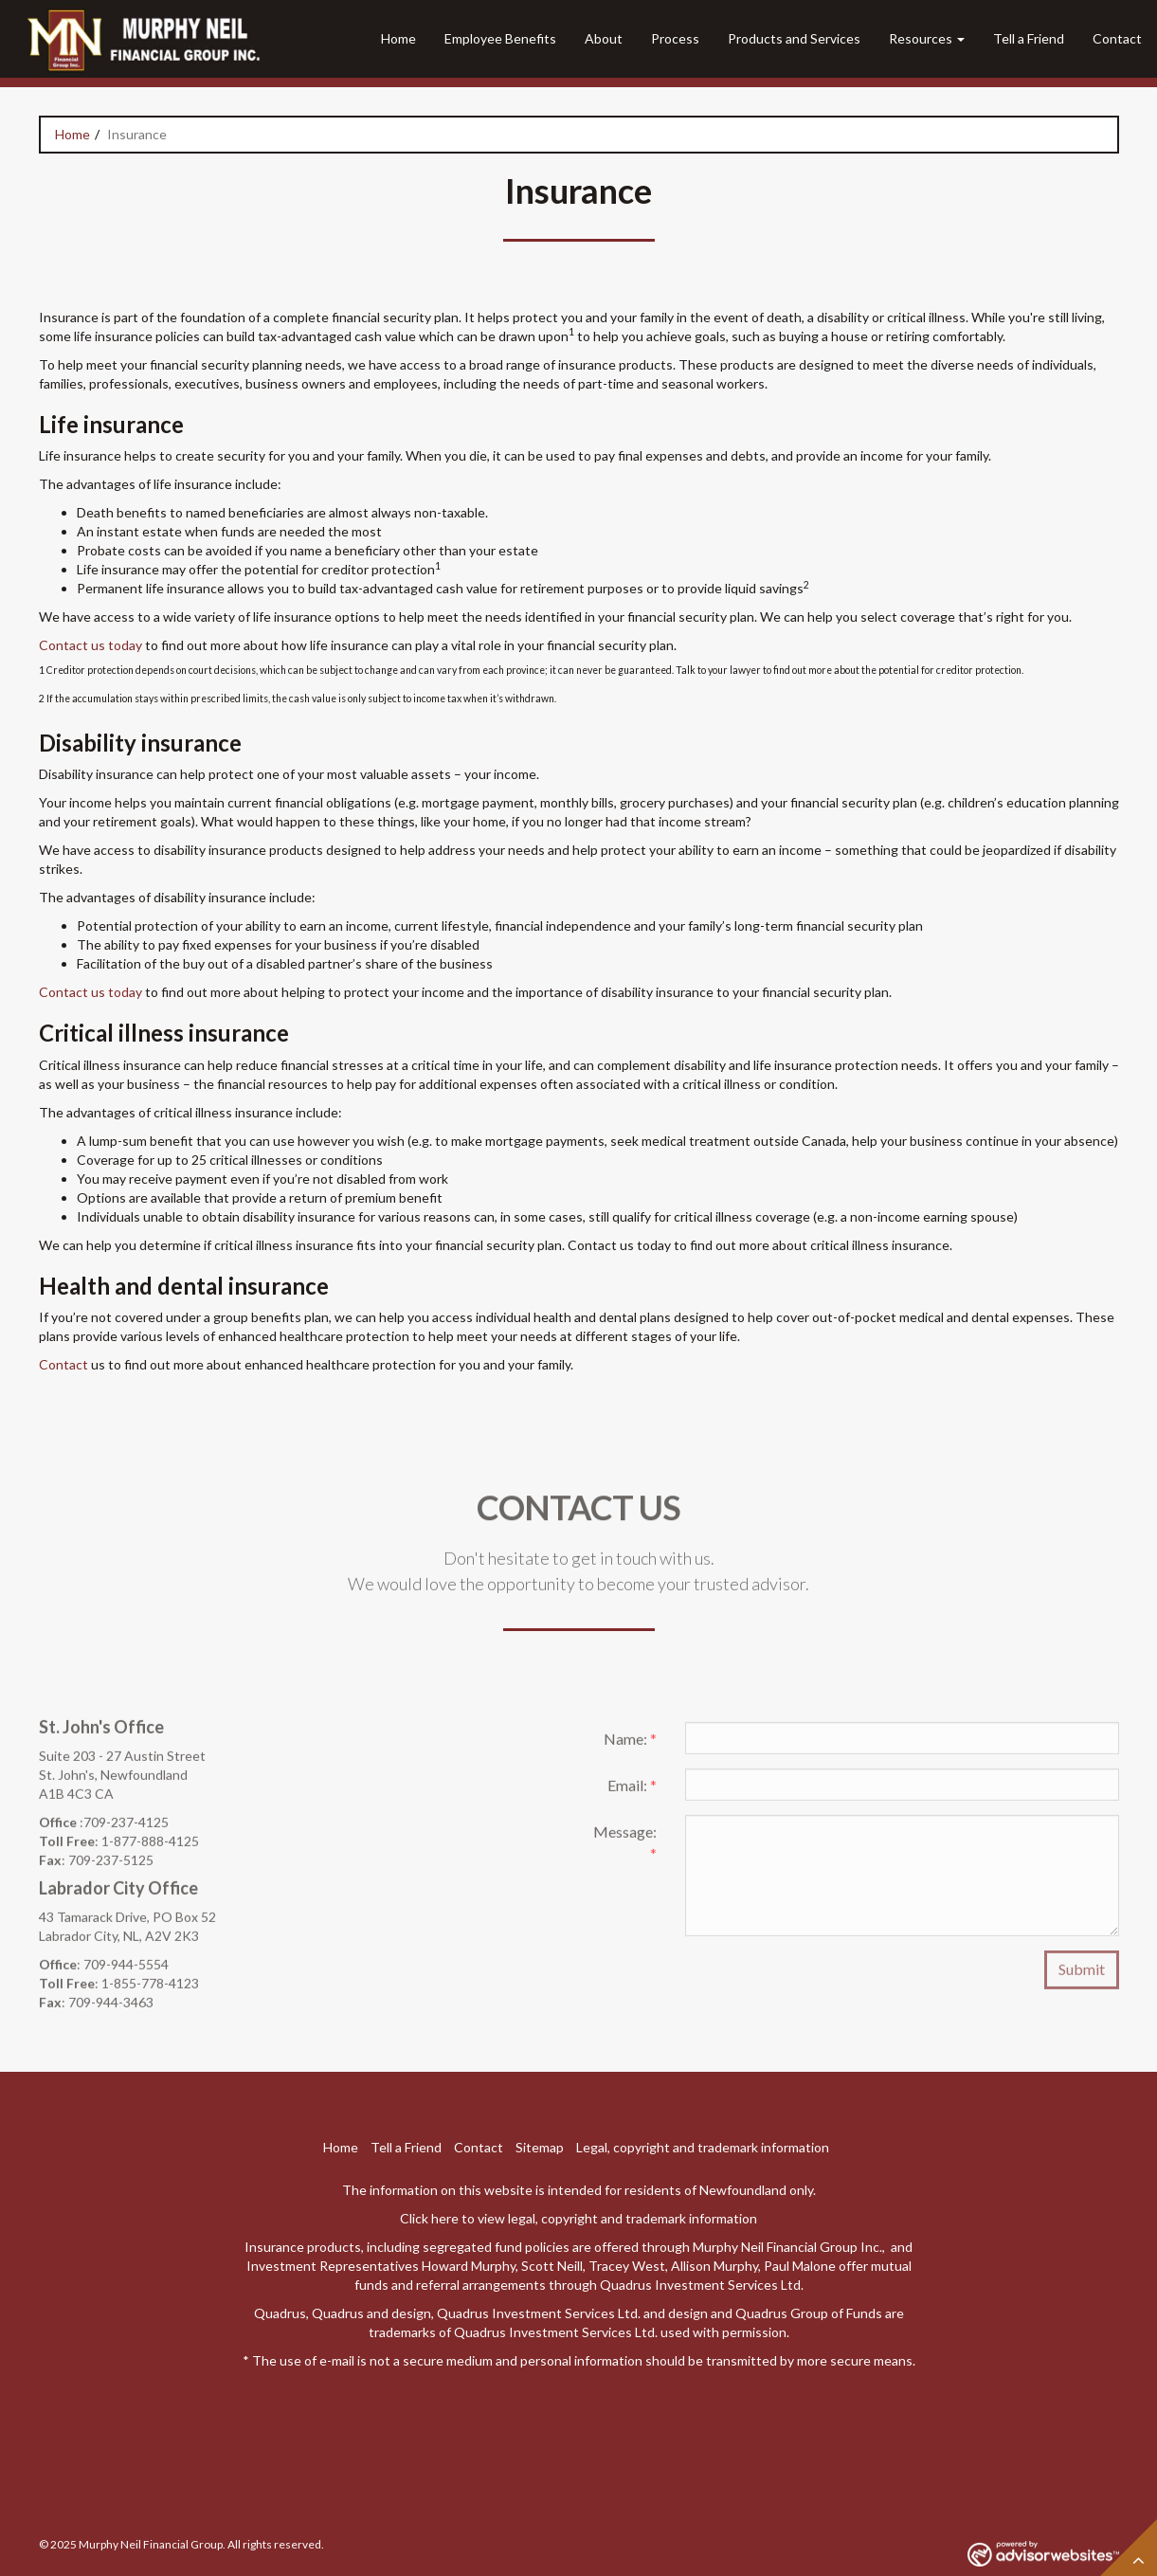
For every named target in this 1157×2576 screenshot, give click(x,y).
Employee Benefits (500, 38)
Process (675, 38)
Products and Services (794, 38)
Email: (632, 1791)
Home (398, 38)
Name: (630, 1744)
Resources (920, 38)
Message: (625, 1848)
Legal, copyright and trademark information (702, 2147)
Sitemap (539, 2147)
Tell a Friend (1028, 38)
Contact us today (90, 645)
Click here (429, 2218)
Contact (1117, 38)
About (604, 38)
